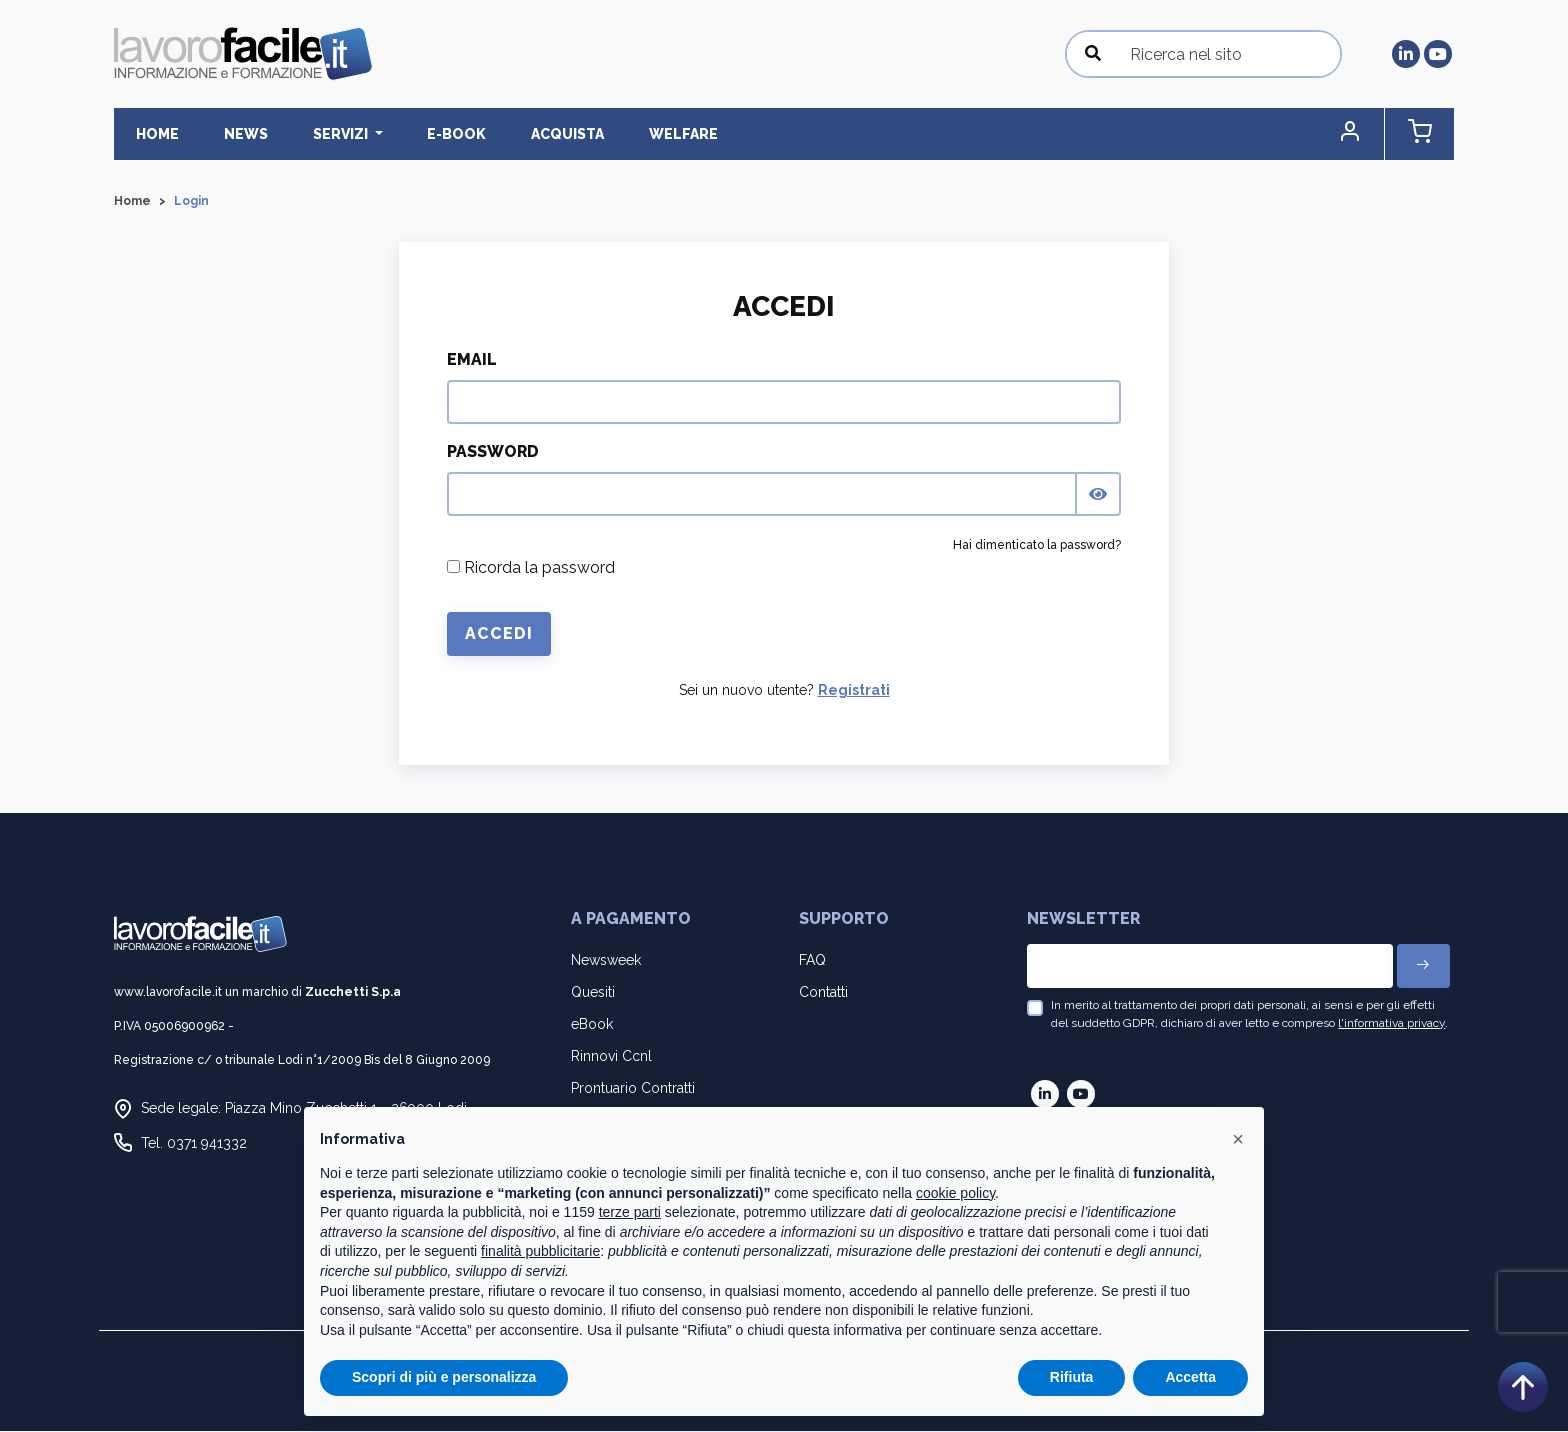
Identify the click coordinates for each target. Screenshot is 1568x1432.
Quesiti (593, 993)
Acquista (510, 134)
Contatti (823, 993)
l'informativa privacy (1391, 1024)
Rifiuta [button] (1072, 1377)
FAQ (812, 960)
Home (151, 134)
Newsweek (606, 960)
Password (493, 452)
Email (472, 360)
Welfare (613, 134)
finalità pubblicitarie (540, 1251)
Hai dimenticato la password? (1037, 546)
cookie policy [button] (955, 1193)
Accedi (499, 634)
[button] (1369, 134)
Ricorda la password (531, 568)
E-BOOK (412, 134)
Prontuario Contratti (633, 1089)
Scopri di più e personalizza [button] (444, 1377)
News (227, 134)
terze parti (630, 1212)
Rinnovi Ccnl (611, 1057)
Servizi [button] (310, 134)
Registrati (854, 691)
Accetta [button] (1190, 1377)
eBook (592, 1025)
